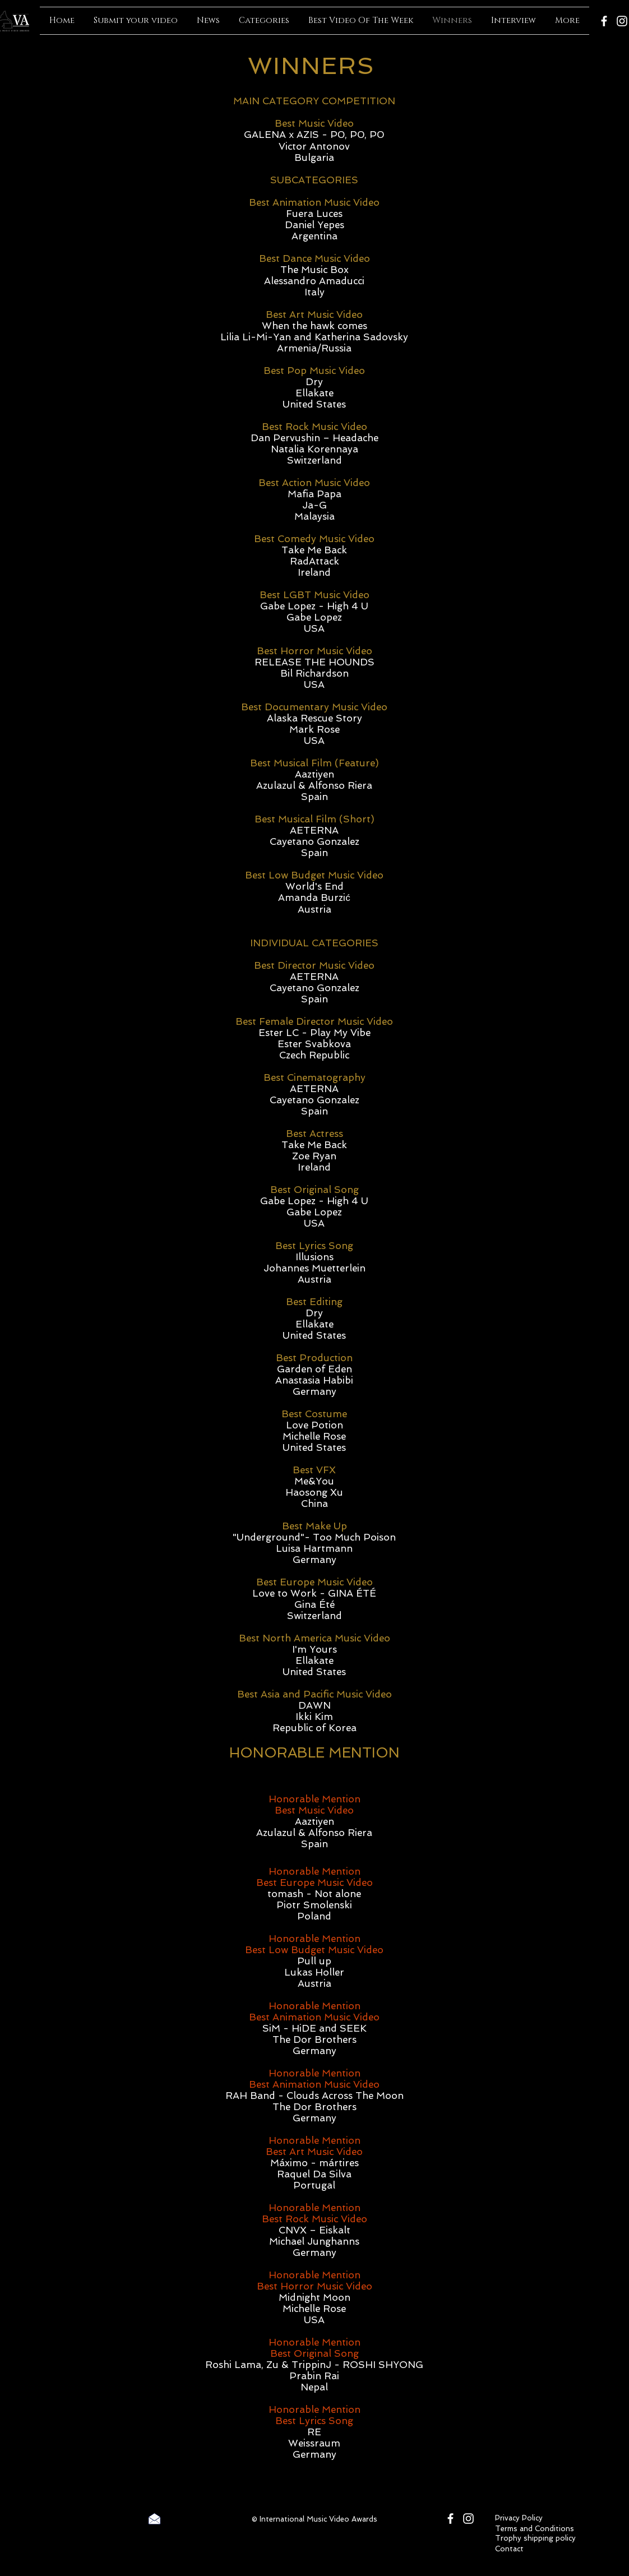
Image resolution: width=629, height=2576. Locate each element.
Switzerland (314, 460)
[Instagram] (622, 21)
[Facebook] (604, 21)
